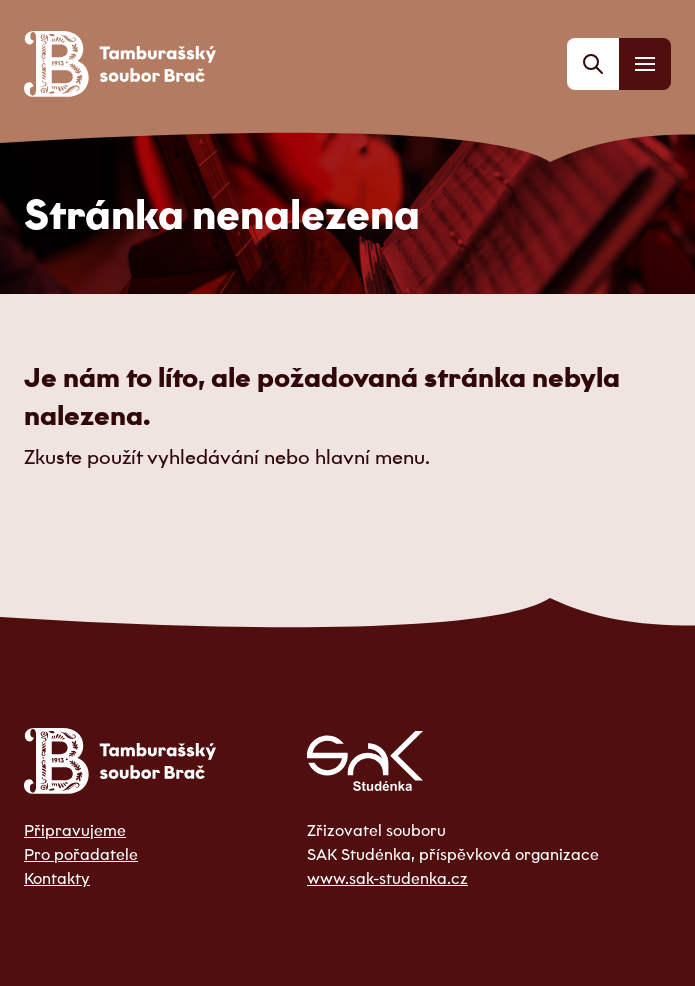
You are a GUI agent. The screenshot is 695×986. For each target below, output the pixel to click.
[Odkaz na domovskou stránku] (120, 64)
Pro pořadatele (81, 854)
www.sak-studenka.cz (387, 878)
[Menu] (645, 64)
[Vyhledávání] (593, 64)
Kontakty (57, 878)
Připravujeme (75, 830)
